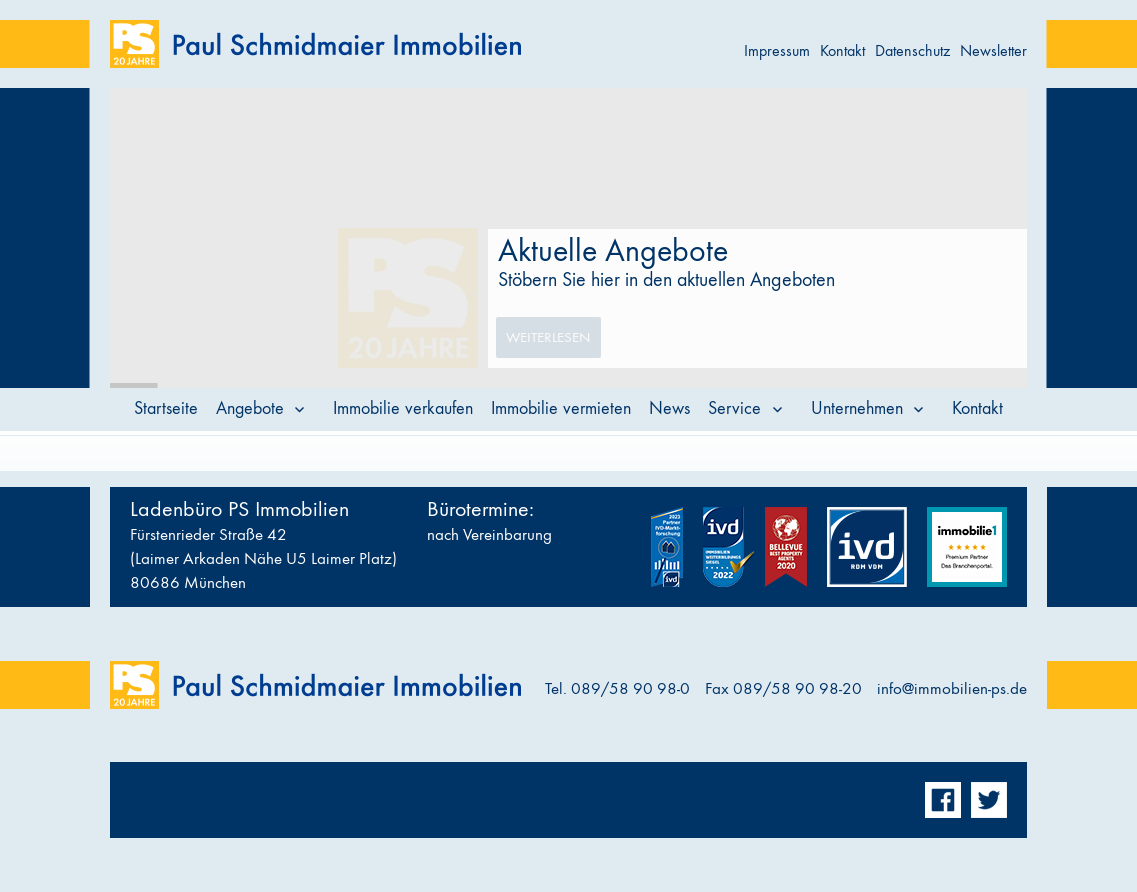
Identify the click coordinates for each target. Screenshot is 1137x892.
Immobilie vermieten (561, 408)
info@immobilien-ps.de (952, 689)
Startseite (166, 408)
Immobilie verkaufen (403, 408)
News (669, 408)
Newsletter (993, 50)
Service (734, 408)
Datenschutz (912, 50)
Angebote (250, 408)
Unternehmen (857, 408)
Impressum (777, 50)
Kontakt (842, 50)
